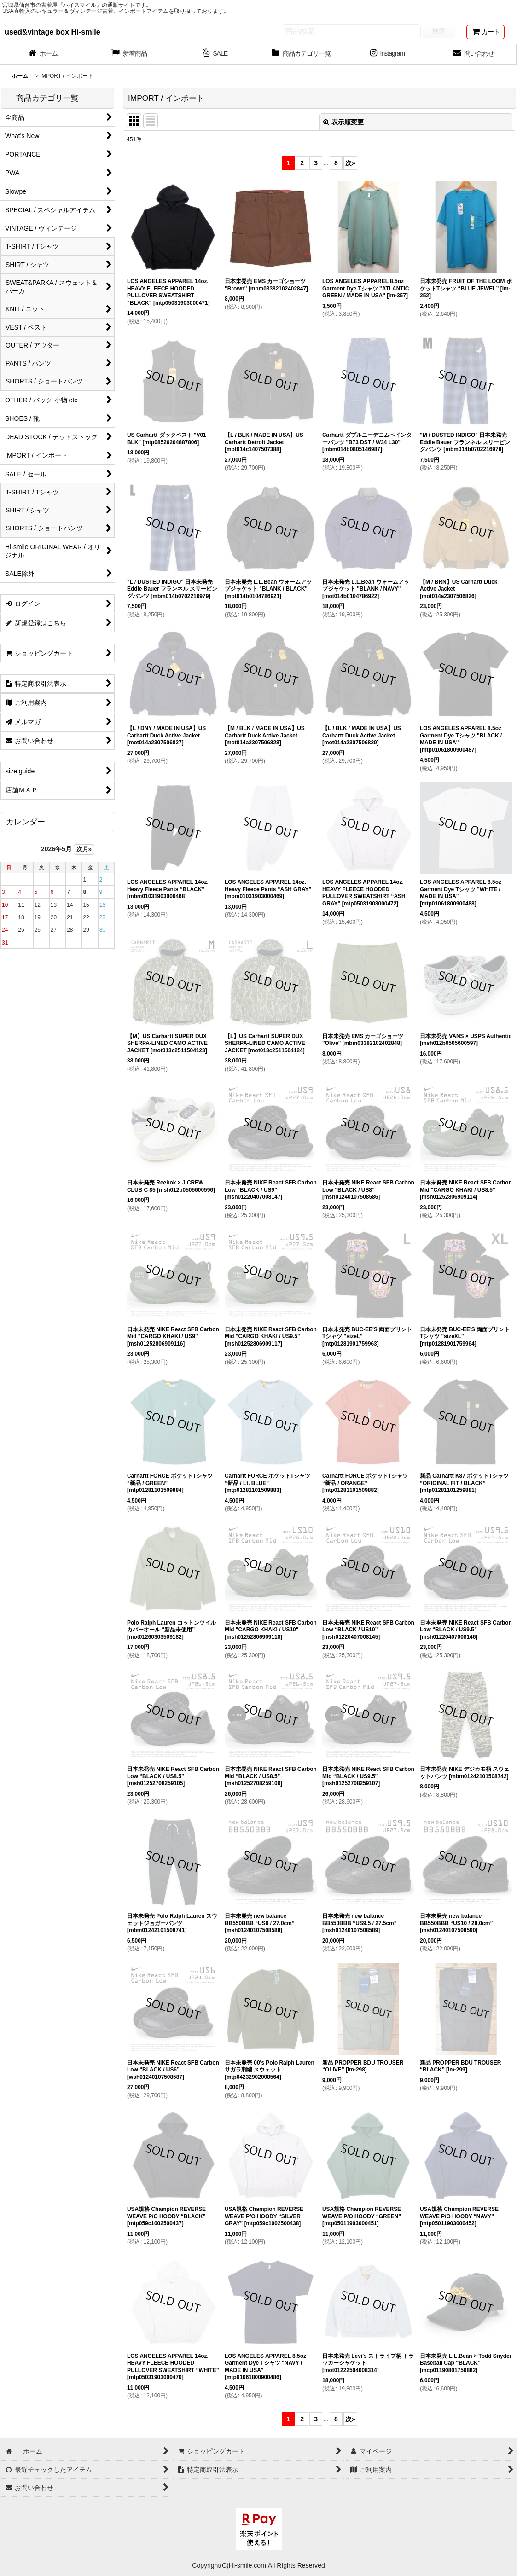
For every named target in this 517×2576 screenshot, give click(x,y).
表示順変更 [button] (343, 122)
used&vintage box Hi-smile (52, 32)
